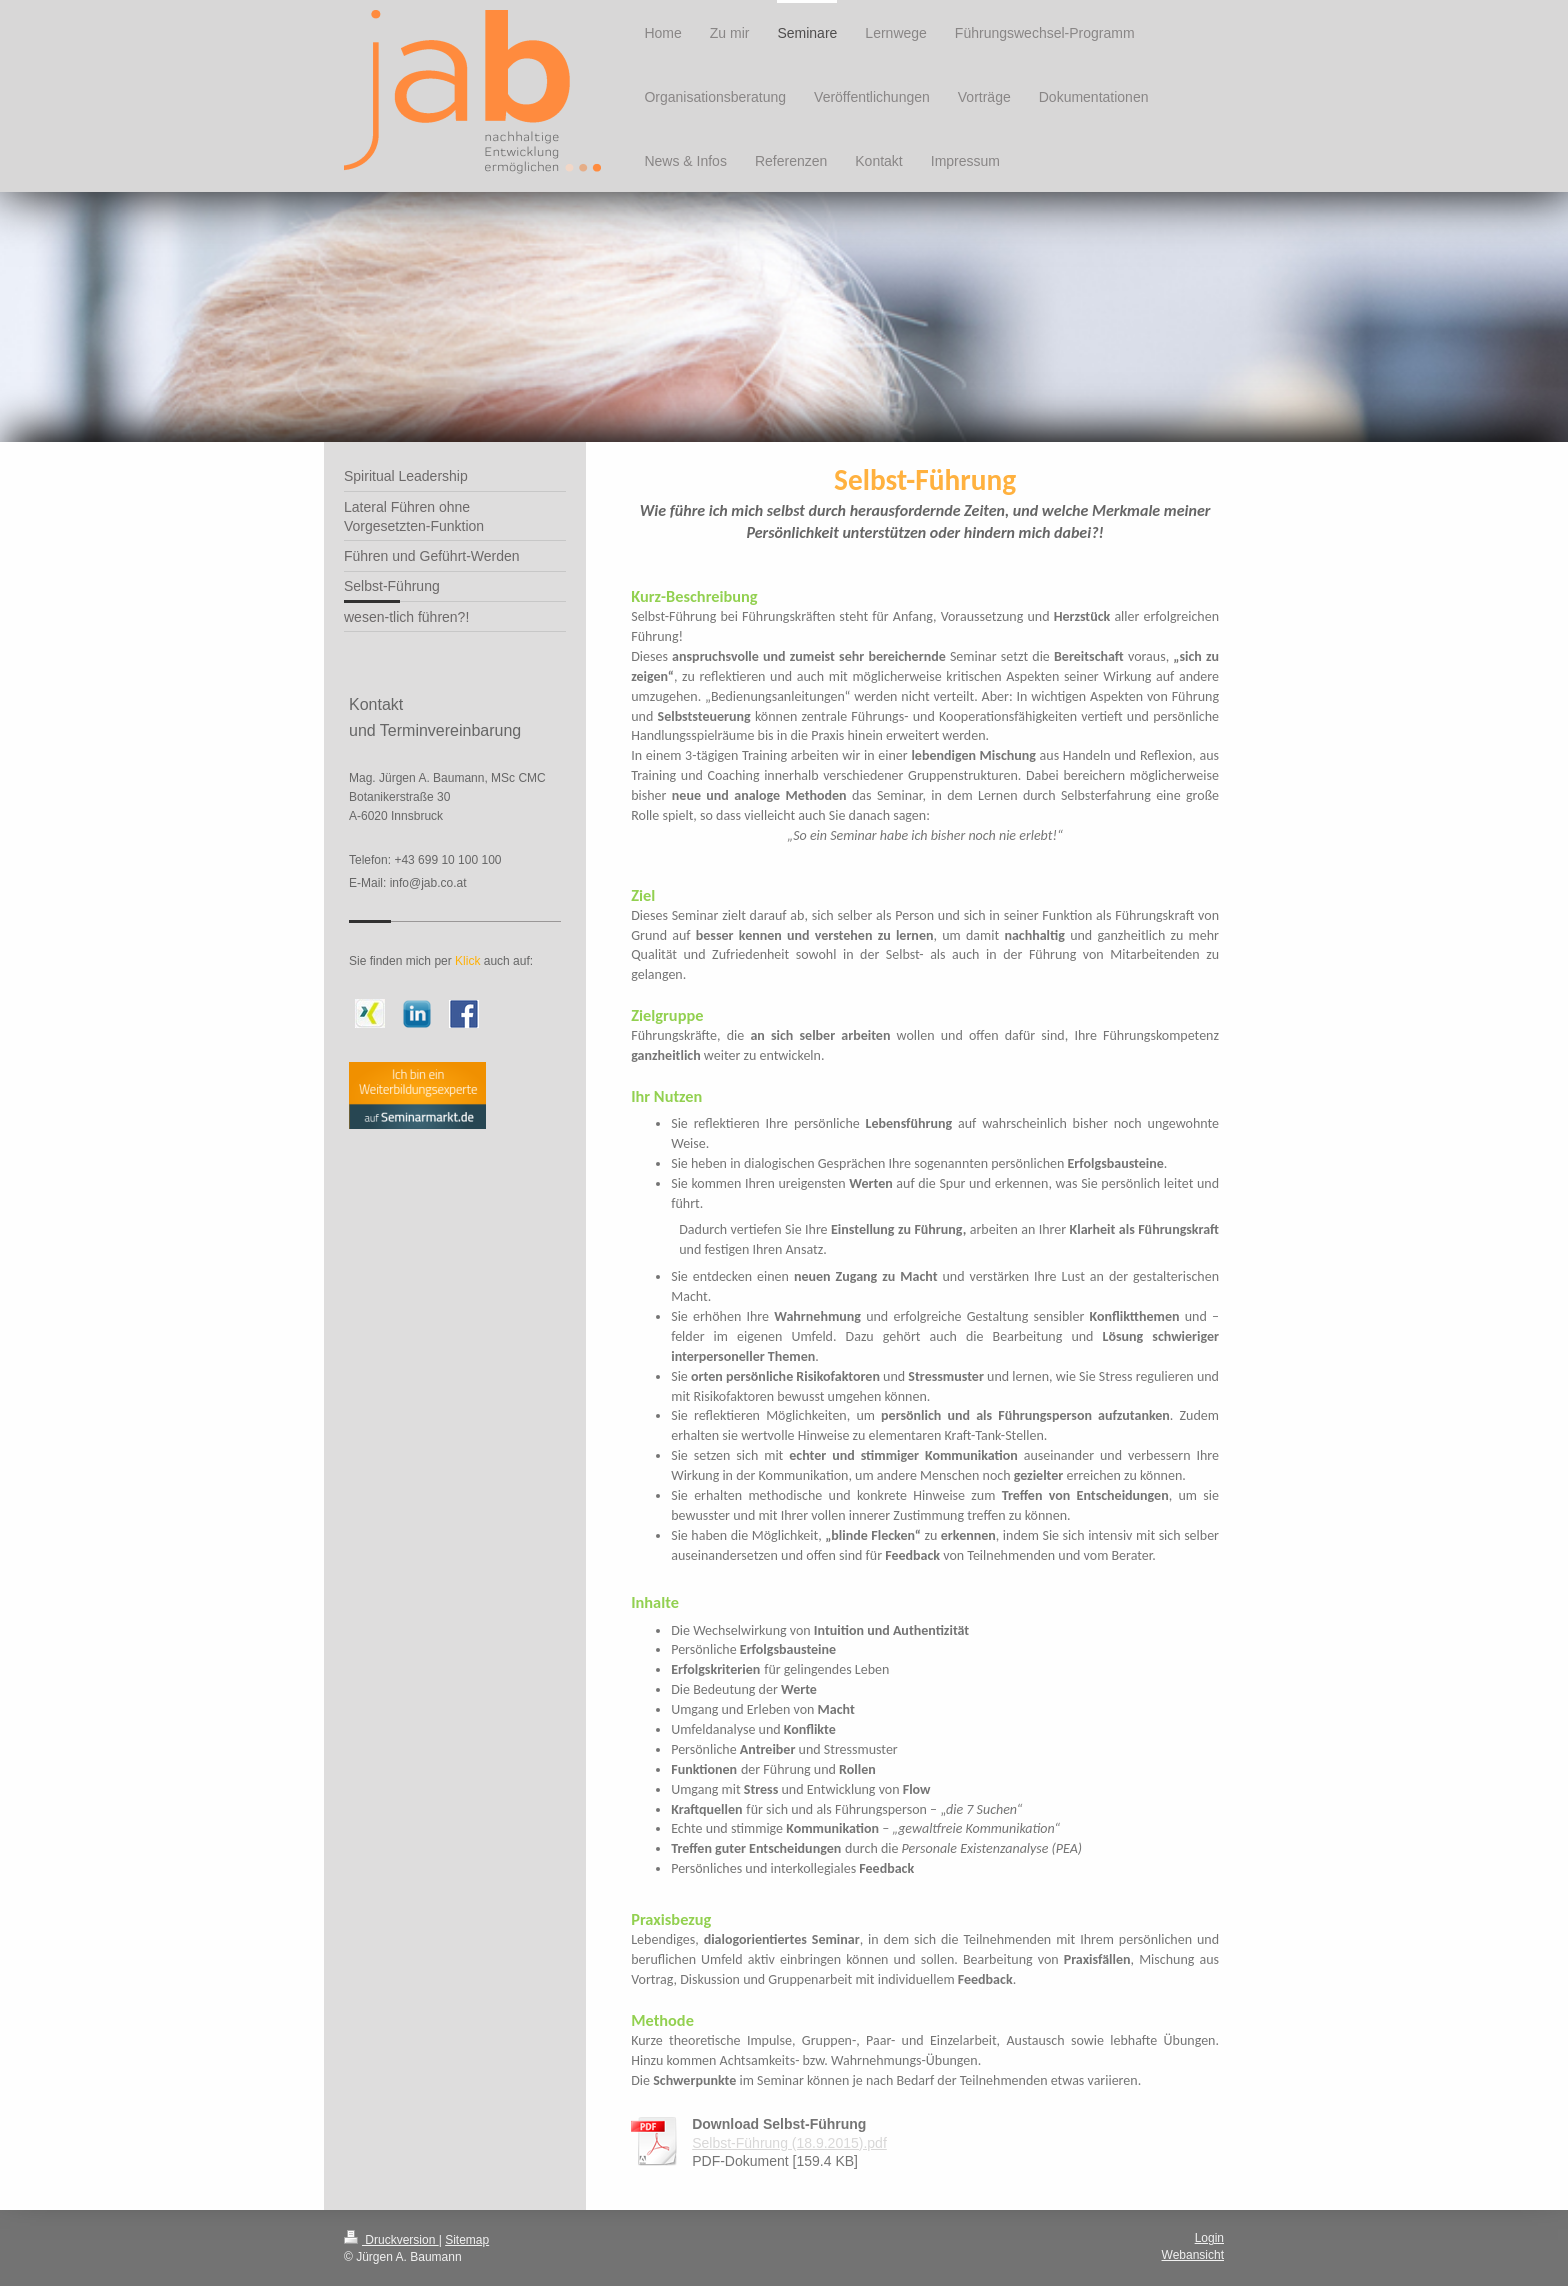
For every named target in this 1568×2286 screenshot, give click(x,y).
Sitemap (467, 2240)
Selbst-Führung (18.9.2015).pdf (789, 2143)
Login (1209, 2238)
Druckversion (391, 2240)
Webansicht (1193, 2255)
